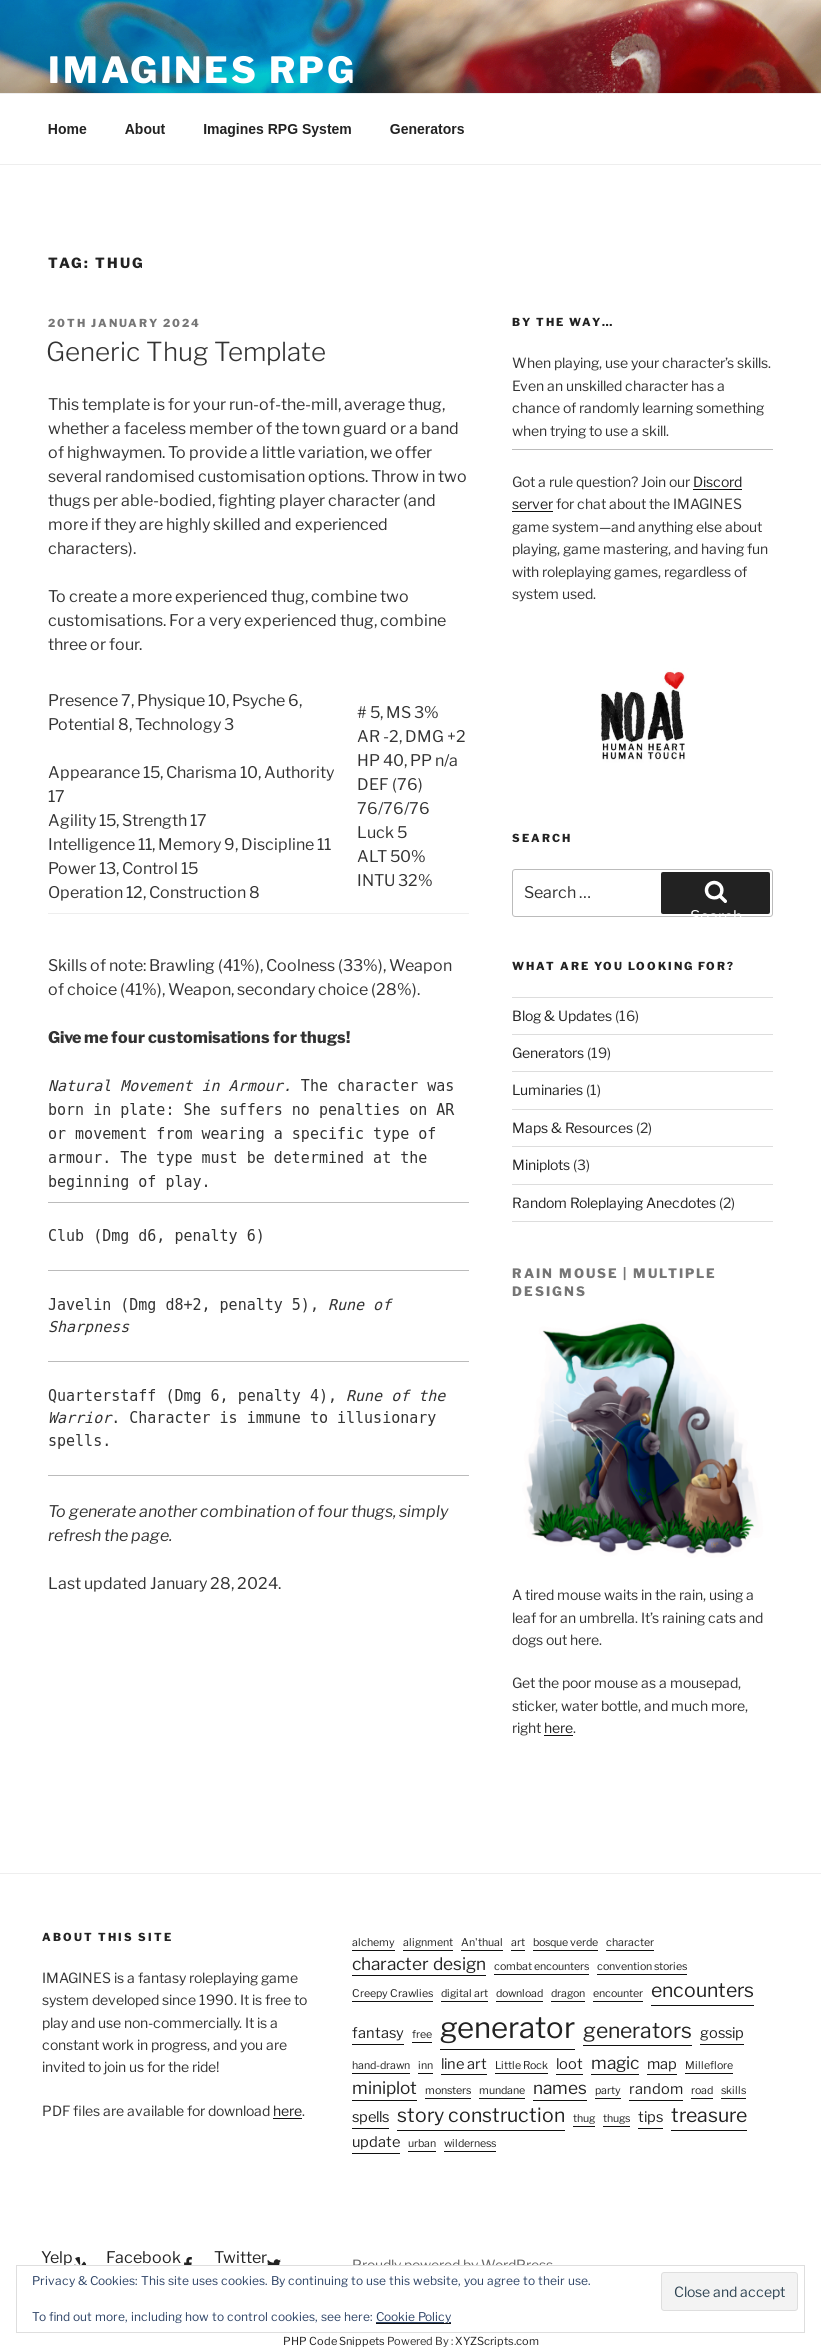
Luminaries (547, 1089)
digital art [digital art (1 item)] (464, 1993)
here (558, 1727)
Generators (427, 129)
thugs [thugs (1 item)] (616, 2118)
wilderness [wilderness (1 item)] (470, 2143)
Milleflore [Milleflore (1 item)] (709, 2065)
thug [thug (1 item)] (584, 2118)
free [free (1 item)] (422, 2034)
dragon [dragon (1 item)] (568, 1993)
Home (67, 129)
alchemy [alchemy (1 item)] (373, 1942)
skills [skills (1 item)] (733, 2090)
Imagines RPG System (277, 129)
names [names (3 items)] (560, 2087)
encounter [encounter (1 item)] (618, 1993)
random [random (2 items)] (656, 2089)
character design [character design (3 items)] (419, 1963)
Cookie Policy (413, 2316)
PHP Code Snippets (334, 2341)
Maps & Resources (572, 1127)
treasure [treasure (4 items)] (709, 2115)
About (145, 129)
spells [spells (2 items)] (370, 2117)
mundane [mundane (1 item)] (502, 2090)
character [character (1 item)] (630, 1942)
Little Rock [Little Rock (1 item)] (521, 2065)
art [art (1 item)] (518, 1942)
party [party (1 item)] (608, 2090)
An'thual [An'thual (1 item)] (482, 1942)
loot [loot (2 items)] (569, 2064)
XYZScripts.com (497, 2341)
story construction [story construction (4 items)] (481, 2115)
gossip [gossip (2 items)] (722, 2033)
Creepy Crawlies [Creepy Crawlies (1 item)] (392, 1993)
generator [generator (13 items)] (507, 2027)
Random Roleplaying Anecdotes (614, 1202)
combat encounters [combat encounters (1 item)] (541, 1966)
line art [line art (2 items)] (464, 2064)
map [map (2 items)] (662, 2064)
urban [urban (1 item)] (422, 2143)
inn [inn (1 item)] (425, 2065)
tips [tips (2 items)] (650, 2117)
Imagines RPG (202, 70)
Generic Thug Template (186, 351)
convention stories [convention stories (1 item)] (642, 1966)
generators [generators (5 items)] (637, 2030)
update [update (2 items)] (376, 2142)
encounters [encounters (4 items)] (702, 1990)
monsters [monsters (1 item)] (448, 2090)
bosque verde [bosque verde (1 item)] (565, 1942)
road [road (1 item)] (702, 2090)
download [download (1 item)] (519, 1993)
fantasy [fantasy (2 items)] (378, 2033)
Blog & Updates (562, 1015)
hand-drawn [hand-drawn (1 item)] (381, 2065)
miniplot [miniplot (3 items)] (384, 2087)
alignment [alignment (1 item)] (428, 1942)
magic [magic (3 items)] (615, 2062)
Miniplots (541, 1164)
